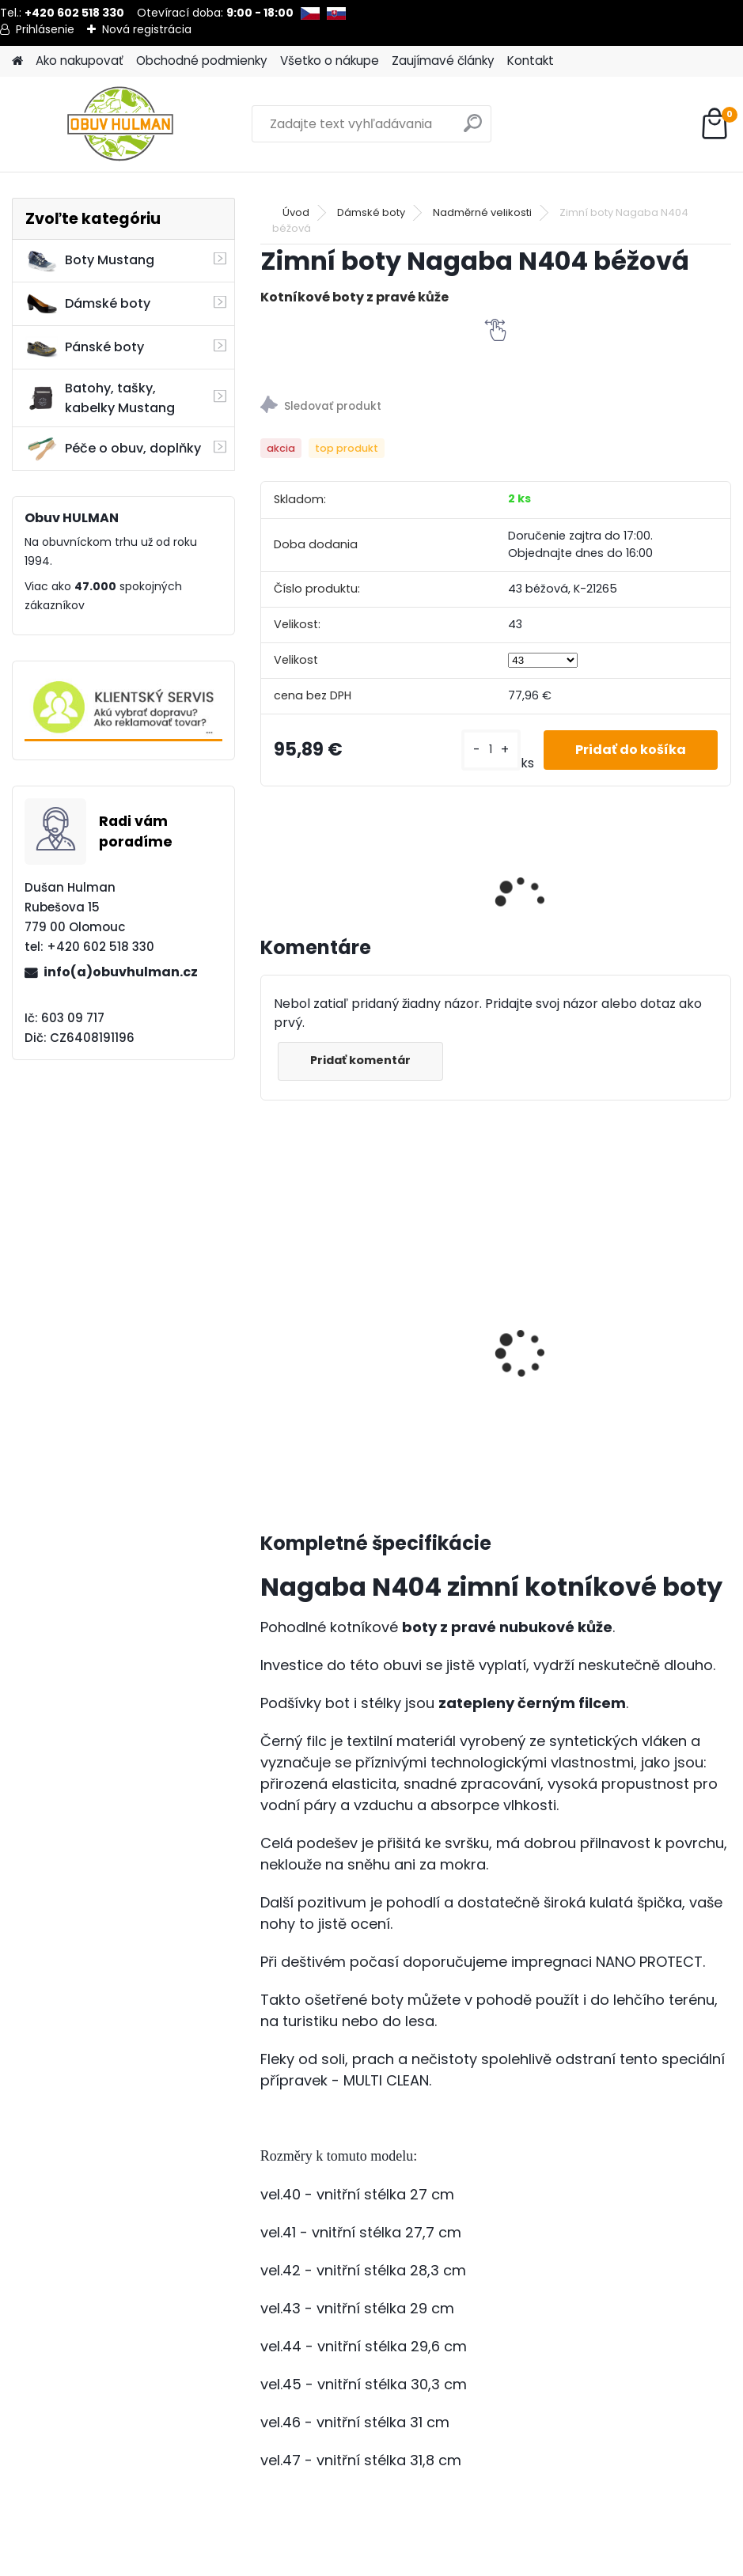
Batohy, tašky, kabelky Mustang (100, 398)
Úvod (295, 212)
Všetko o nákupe (329, 60)
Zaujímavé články (443, 60)
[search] (473, 129)
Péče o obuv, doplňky (113, 448)
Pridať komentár (360, 1060)
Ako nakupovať (79, 60)
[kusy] (490, 749)
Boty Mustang (89, 260)
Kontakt (530, 60)
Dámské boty (87, 303)
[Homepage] (17, 61)
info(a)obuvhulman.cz (121, 972)
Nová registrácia (146, 29)
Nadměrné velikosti (482, 212)
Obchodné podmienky (201, 60)
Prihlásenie (45, 29)
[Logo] (120, 124)
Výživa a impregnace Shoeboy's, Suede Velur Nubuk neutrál (342, 1342)
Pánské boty (84, 347)
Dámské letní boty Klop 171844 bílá (516, 1296)
